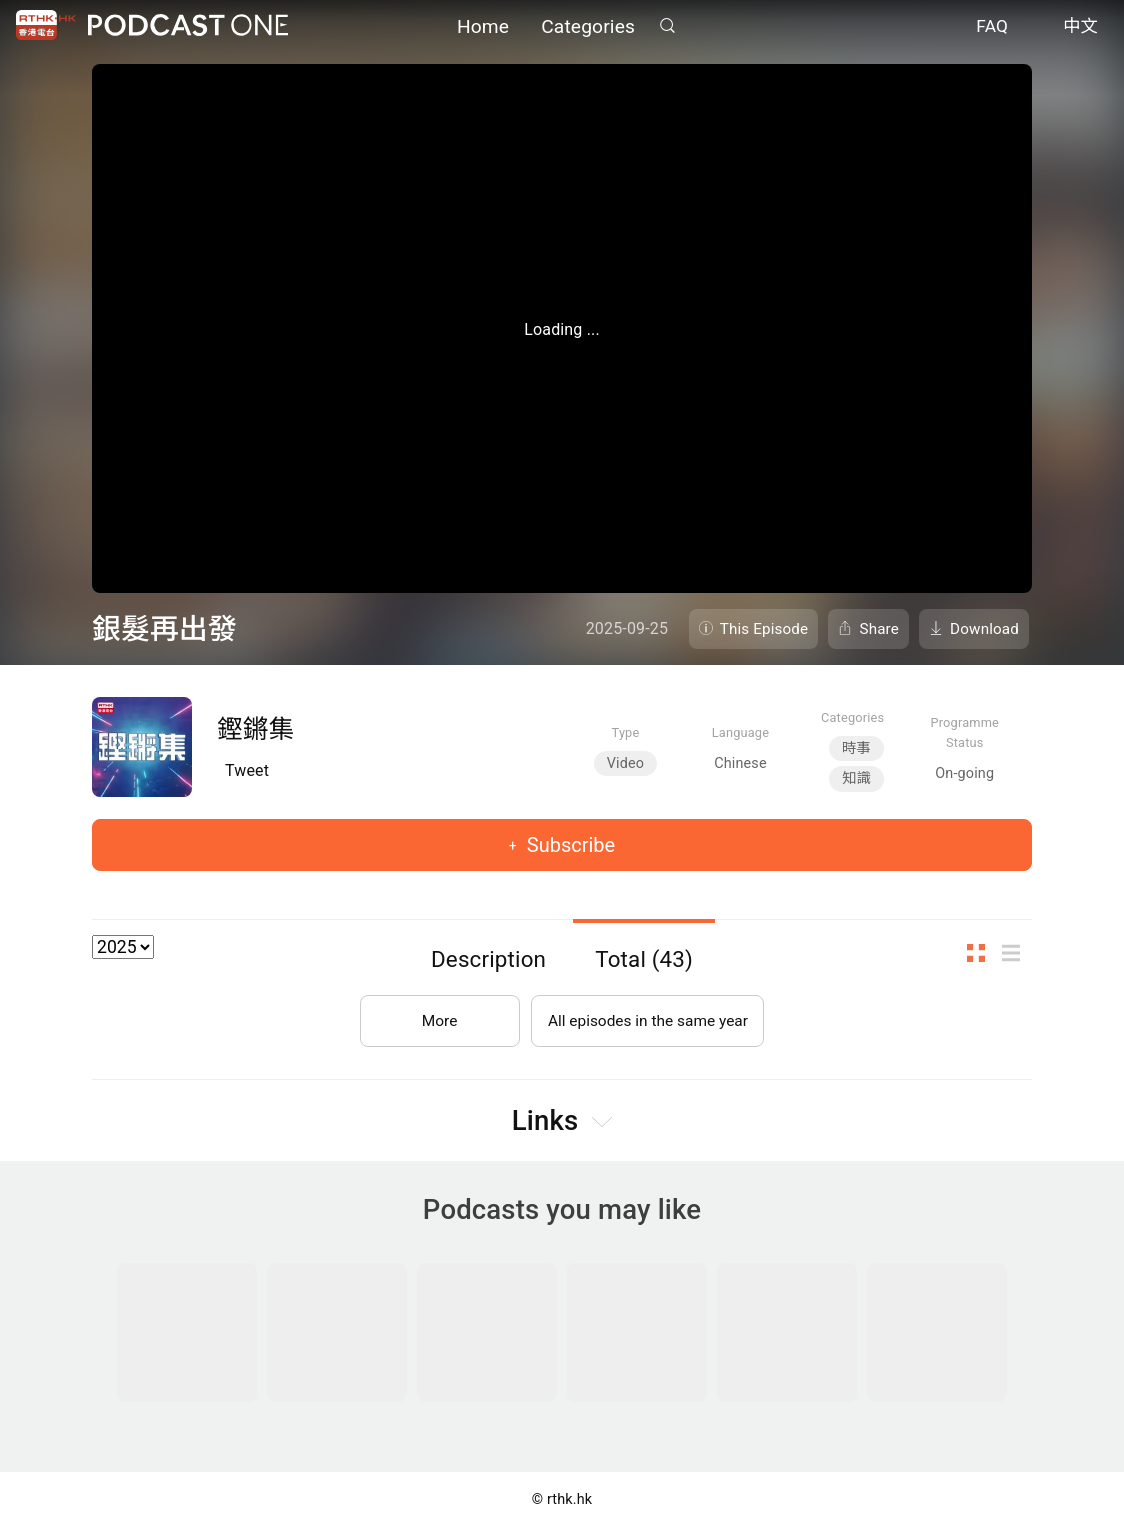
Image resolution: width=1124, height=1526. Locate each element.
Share (879, 629)
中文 (1080, 28)
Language (740, 732)
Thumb (982, 952)
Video (625, 763)
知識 (856, 778)
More (435, 1016)
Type (626, 732)
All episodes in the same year (647, 1016)
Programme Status (964, 732)
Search (667, 26)
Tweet (247, 770)
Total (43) (644, 959)
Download (984, 629)
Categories (588, 27)
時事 (856, 748)
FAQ (992, 28)
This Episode (764, 629)
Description (488, 959)
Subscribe (568, 845)
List (1017, 952)
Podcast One (188, 26)
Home (483, 27)
